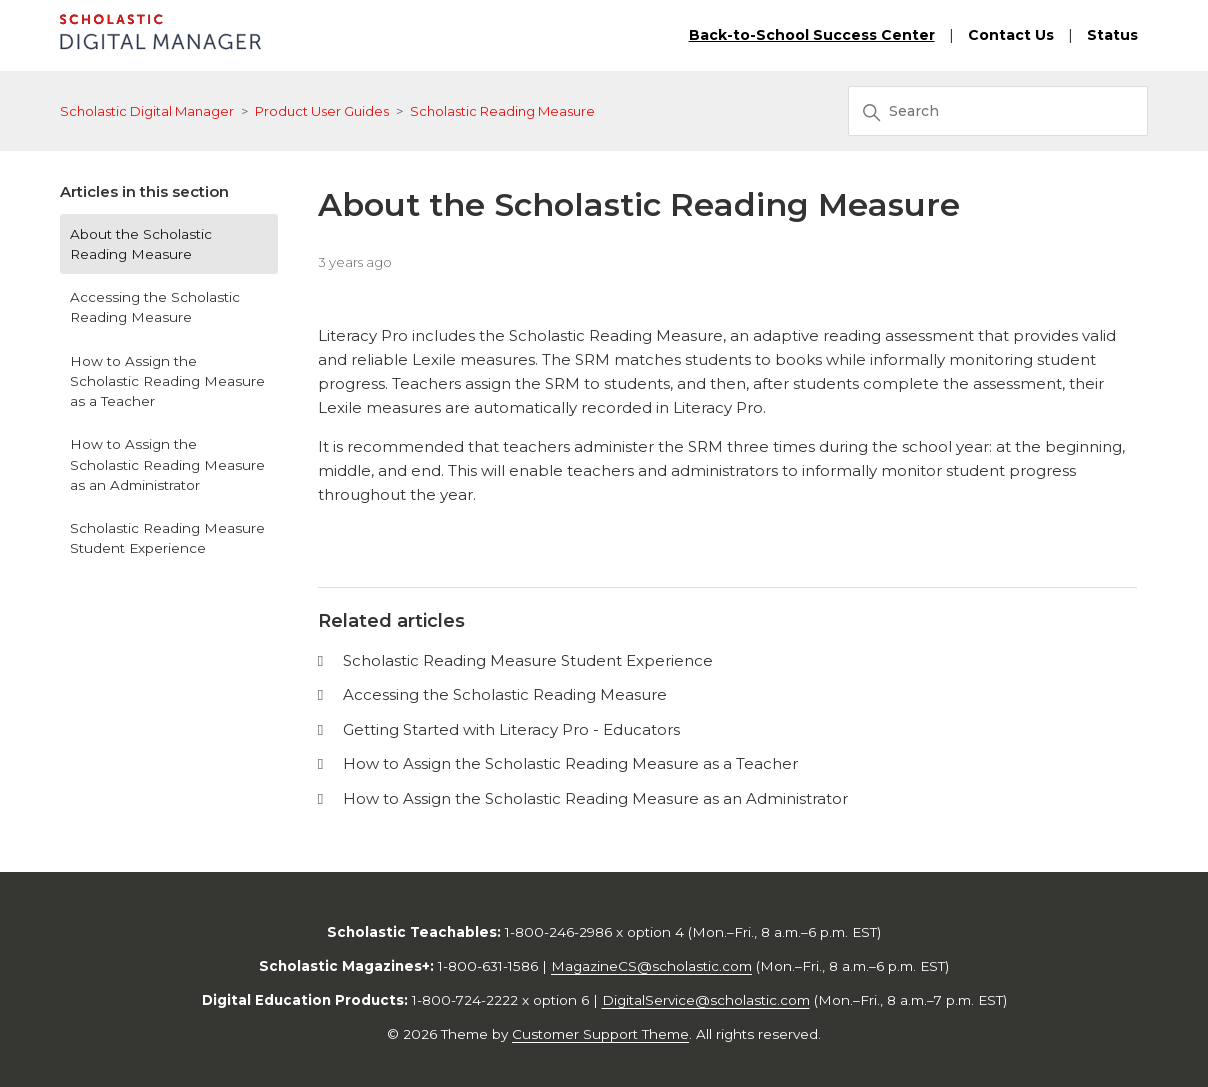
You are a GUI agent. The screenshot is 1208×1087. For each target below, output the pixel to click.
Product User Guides (322, 111)
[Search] (998, 111)
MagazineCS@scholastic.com (651, 966)
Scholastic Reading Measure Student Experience (167, 538)
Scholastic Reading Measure (502, 111)
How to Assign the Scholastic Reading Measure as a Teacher (167, 381)
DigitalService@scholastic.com (706, 1000)
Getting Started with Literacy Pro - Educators (511, 729)
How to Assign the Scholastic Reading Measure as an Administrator (167, 464)
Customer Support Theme (600, 1034)
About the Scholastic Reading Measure (141, 244)
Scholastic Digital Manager (147, 111)
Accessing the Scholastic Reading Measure (155, 307)
